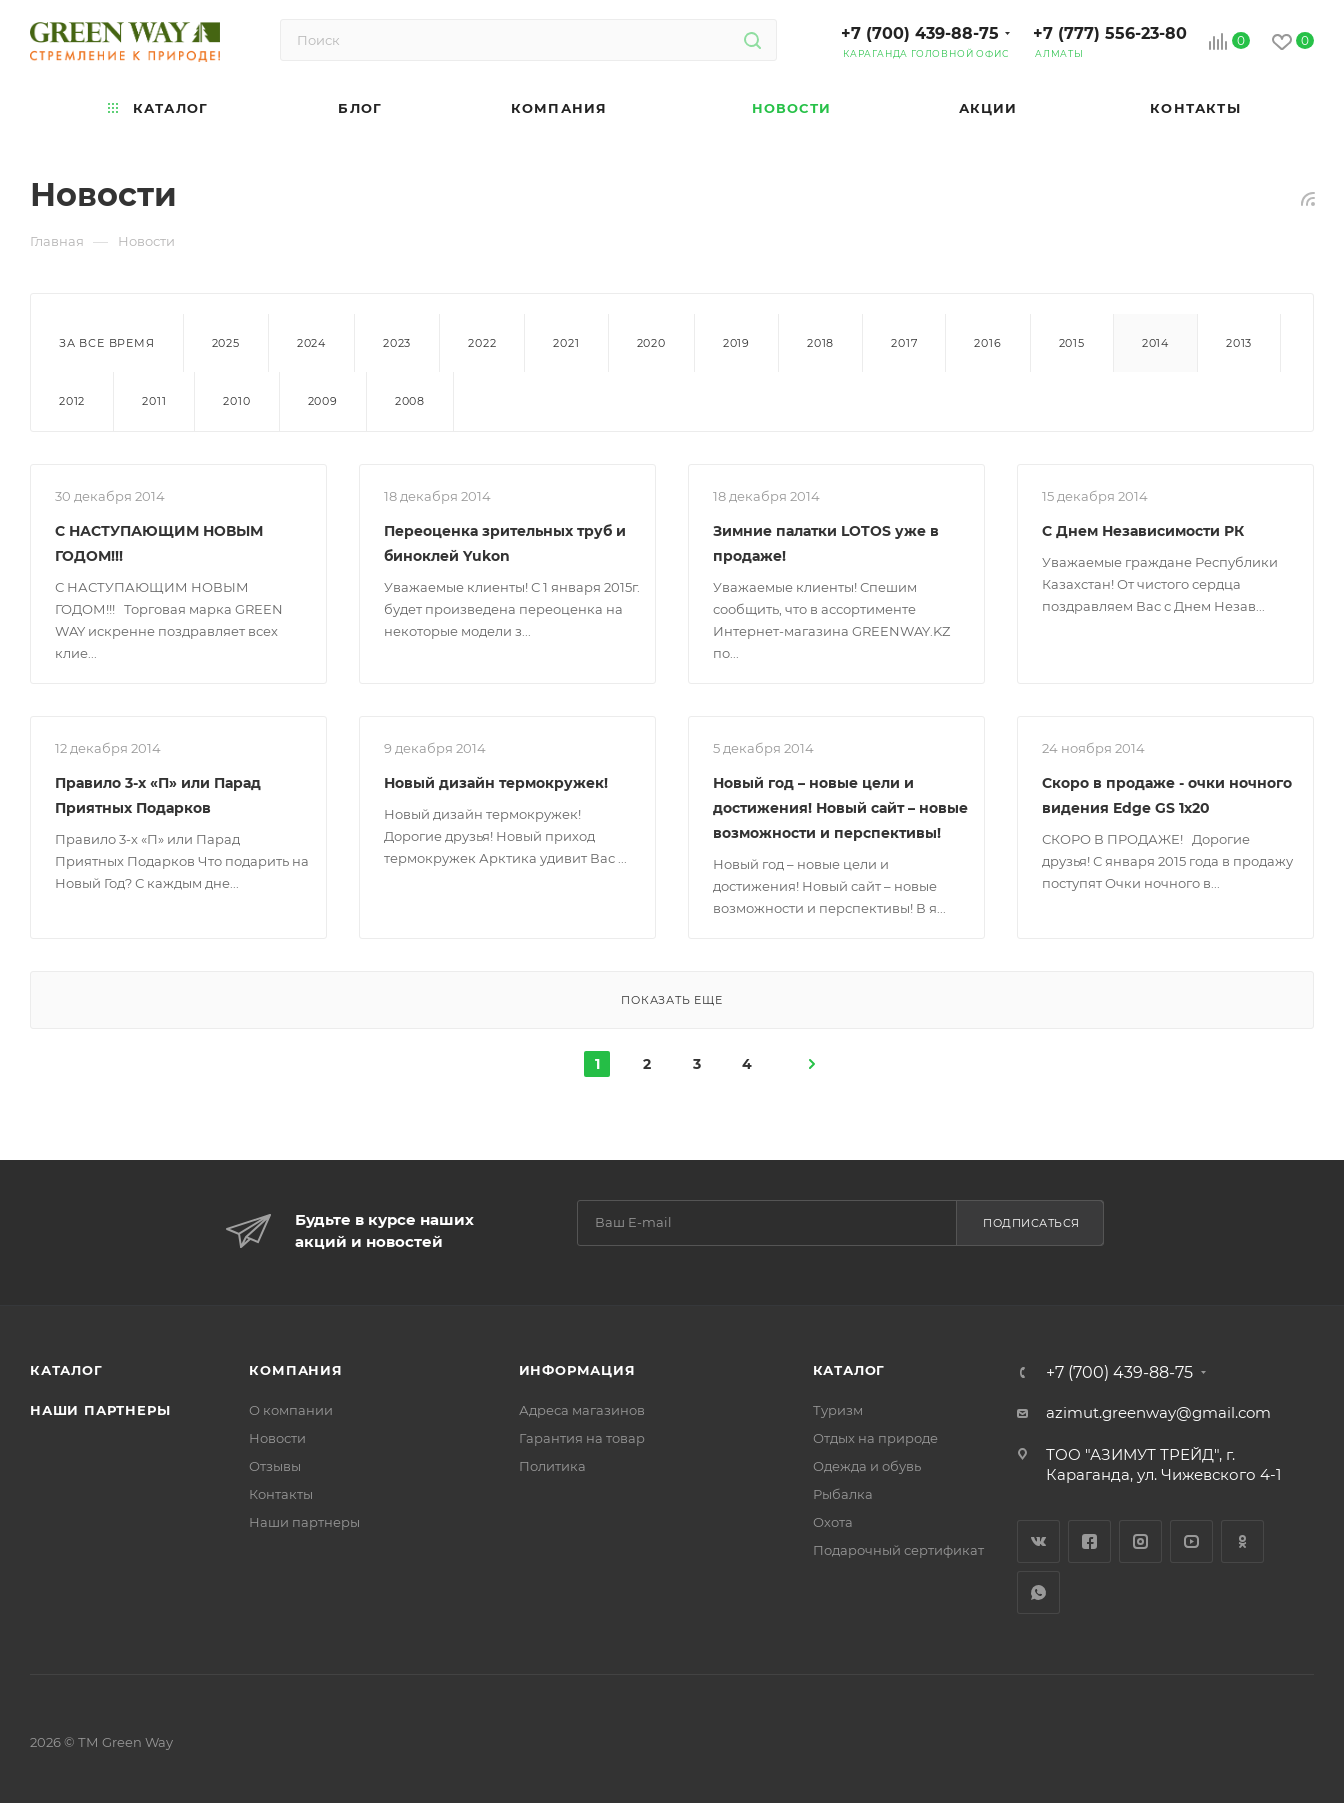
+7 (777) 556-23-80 (1110, 33)
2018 (820, 343)
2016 (987, 343)
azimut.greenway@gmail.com (1158, 1412)
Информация (577, 1370)
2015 (1072, 343)
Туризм (838, 1410)
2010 (236, 401)
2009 (323, 401)
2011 (154, 401)
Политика (552, 1466)
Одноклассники (1242, 1541)
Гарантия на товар (582, 1438)
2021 (566, 343)
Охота (833, 1522)
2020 (651, 343)
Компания (295, 1370)
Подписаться (1031, 1223)
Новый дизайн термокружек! (496, 783)
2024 (311, 343)
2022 (482, 343)
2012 (72, 401)
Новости (277, 1438)
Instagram (1140, 1541)
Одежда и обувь (867, 1466)
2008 (410, 401)
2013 (1239, 343)
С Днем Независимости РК (1143, 531)
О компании (291, 1410)
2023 (397, 343)
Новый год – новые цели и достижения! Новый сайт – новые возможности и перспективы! (840, 808)
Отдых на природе (875, 1438)
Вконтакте (1038, 1541)
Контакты (281, 1494)
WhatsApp (1038, 1592)
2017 (904, 343)
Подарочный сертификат (898, 1550)
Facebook (1089, 1541)
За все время (107, 343)
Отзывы (275, 1466)
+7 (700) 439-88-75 (920, 33)
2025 (226, 343)
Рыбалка (843, 1494)
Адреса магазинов (582, 1410)
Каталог (66, 1370)
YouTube (1191, 1541)
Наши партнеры (100, 1410)
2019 (736, 343)
